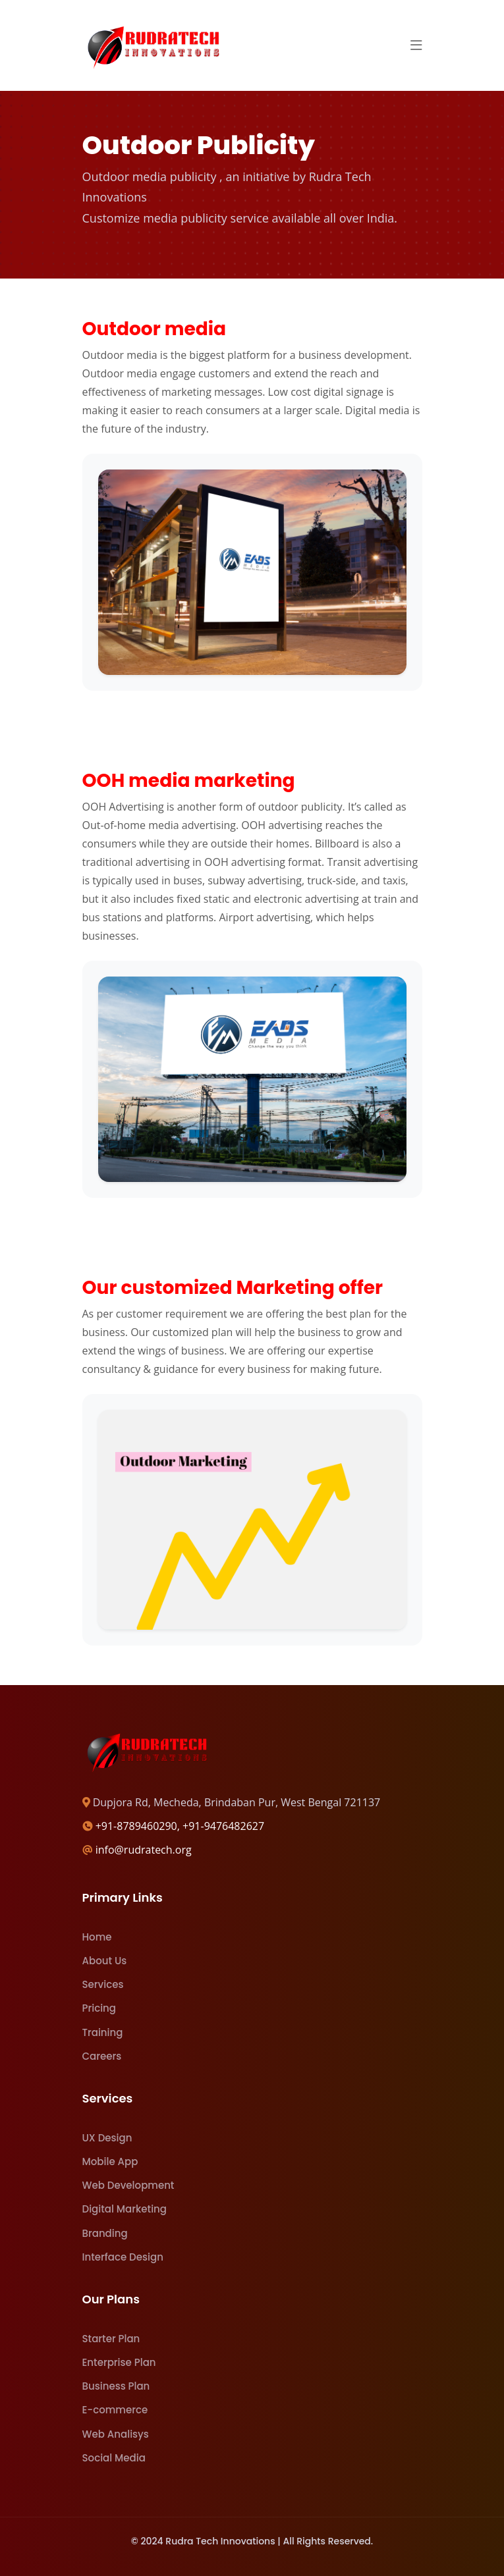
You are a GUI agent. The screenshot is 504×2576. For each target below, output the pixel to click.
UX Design (107, 2138)
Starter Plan (111, 2339)
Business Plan (116, 2386)
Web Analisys (115, 2434)
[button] (416, 45)
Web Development (128, 2185)
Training (102, 2032)
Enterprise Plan (119, 2362)
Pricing (99, 2008)
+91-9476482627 (223, 1826)
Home (97, 1937)
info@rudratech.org (144, 1849)
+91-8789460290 (136, 1826)
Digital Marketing (124, 2209)
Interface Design (122, 2257)
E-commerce (115, 2410)
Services (103, 1984)
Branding (105, 2233)
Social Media (114, 2458)
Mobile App (110, 2161)
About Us (104, 1961)
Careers (102, 2056)
